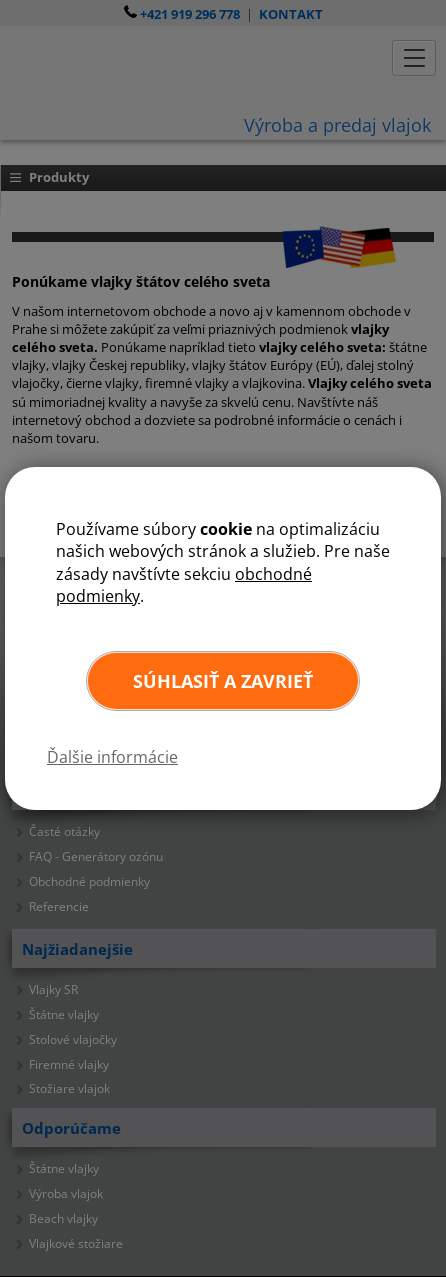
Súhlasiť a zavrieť (223, 681)
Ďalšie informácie (112, 757)
